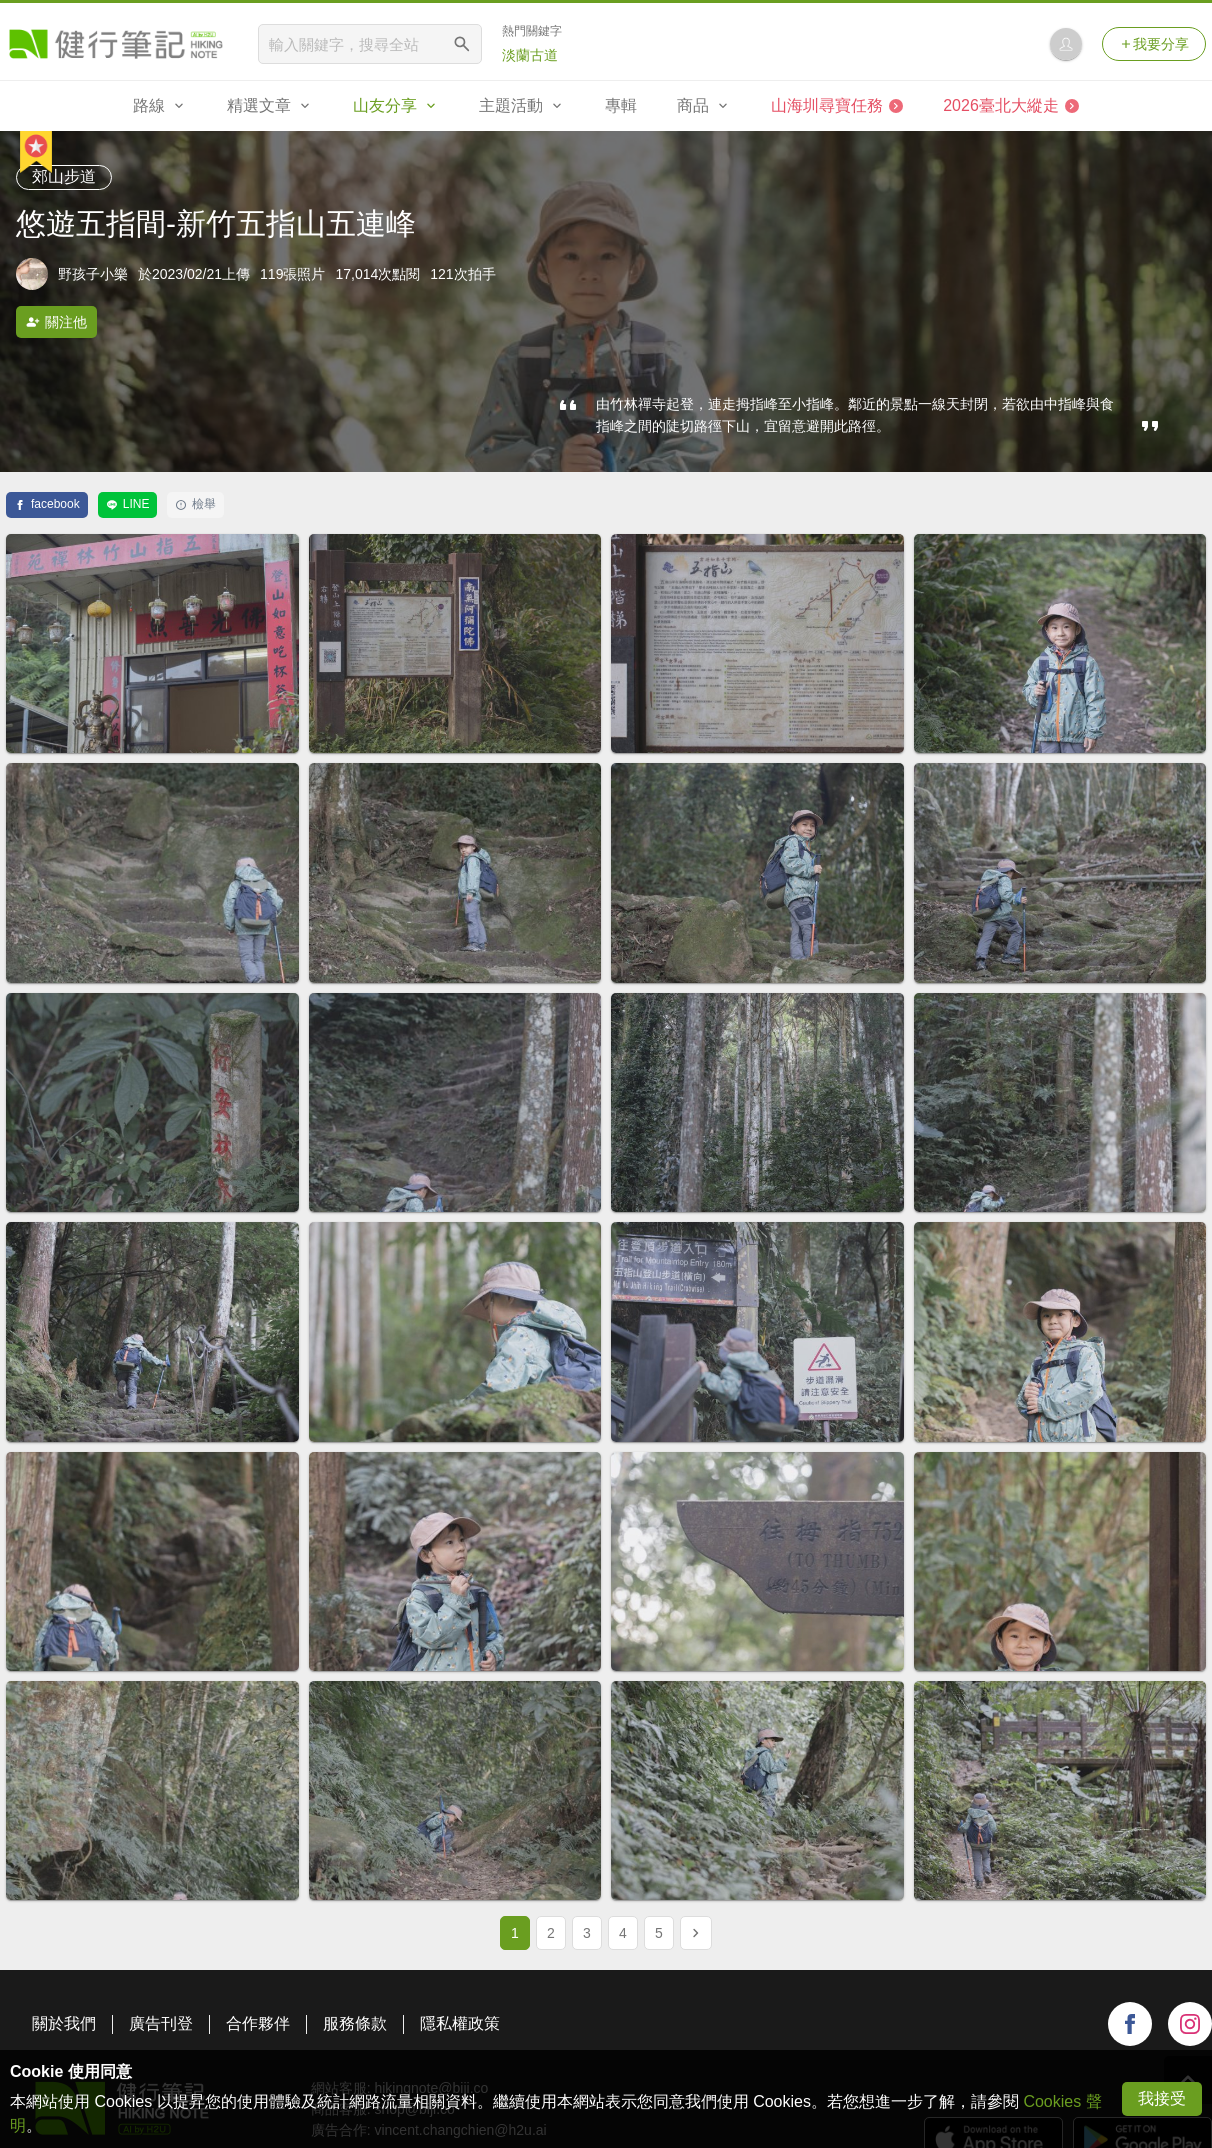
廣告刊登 (161, 2023)
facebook (47, 504)
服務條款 (355, 2023)
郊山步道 (64, 176)
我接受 (1162, 2098)
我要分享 (1154, 44)
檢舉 (195, 504)
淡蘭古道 (530, 55)
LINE (128, 504)
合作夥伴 (258, 2023)
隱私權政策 (460, 2023)
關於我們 (64, 2023)
